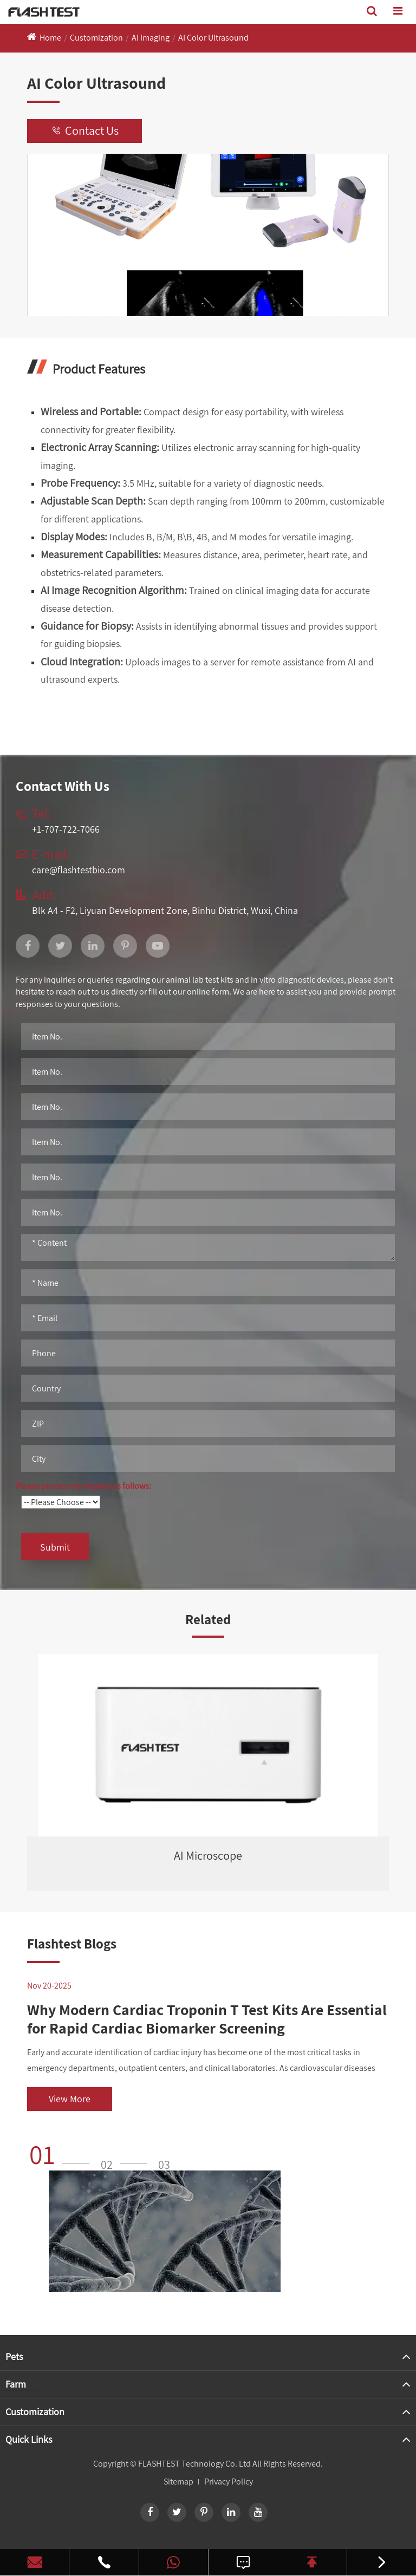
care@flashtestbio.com (78, 870)
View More (69, 2099)
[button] (62, 2154)
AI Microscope (208, 1855)
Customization (96, 37)
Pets (14, 2356)
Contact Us (84, 130)
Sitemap (178, 2481)
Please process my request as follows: (83, 1486)
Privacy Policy (228, 2481)
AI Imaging (151, 37)
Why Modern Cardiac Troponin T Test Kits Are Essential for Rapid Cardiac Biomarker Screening (207, 2018)
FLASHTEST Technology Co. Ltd (194, 2463)
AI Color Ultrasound (213, 37)
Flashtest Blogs (71, 1943)
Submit (55, 1547)
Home (50, 37)
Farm (15, 2384)
